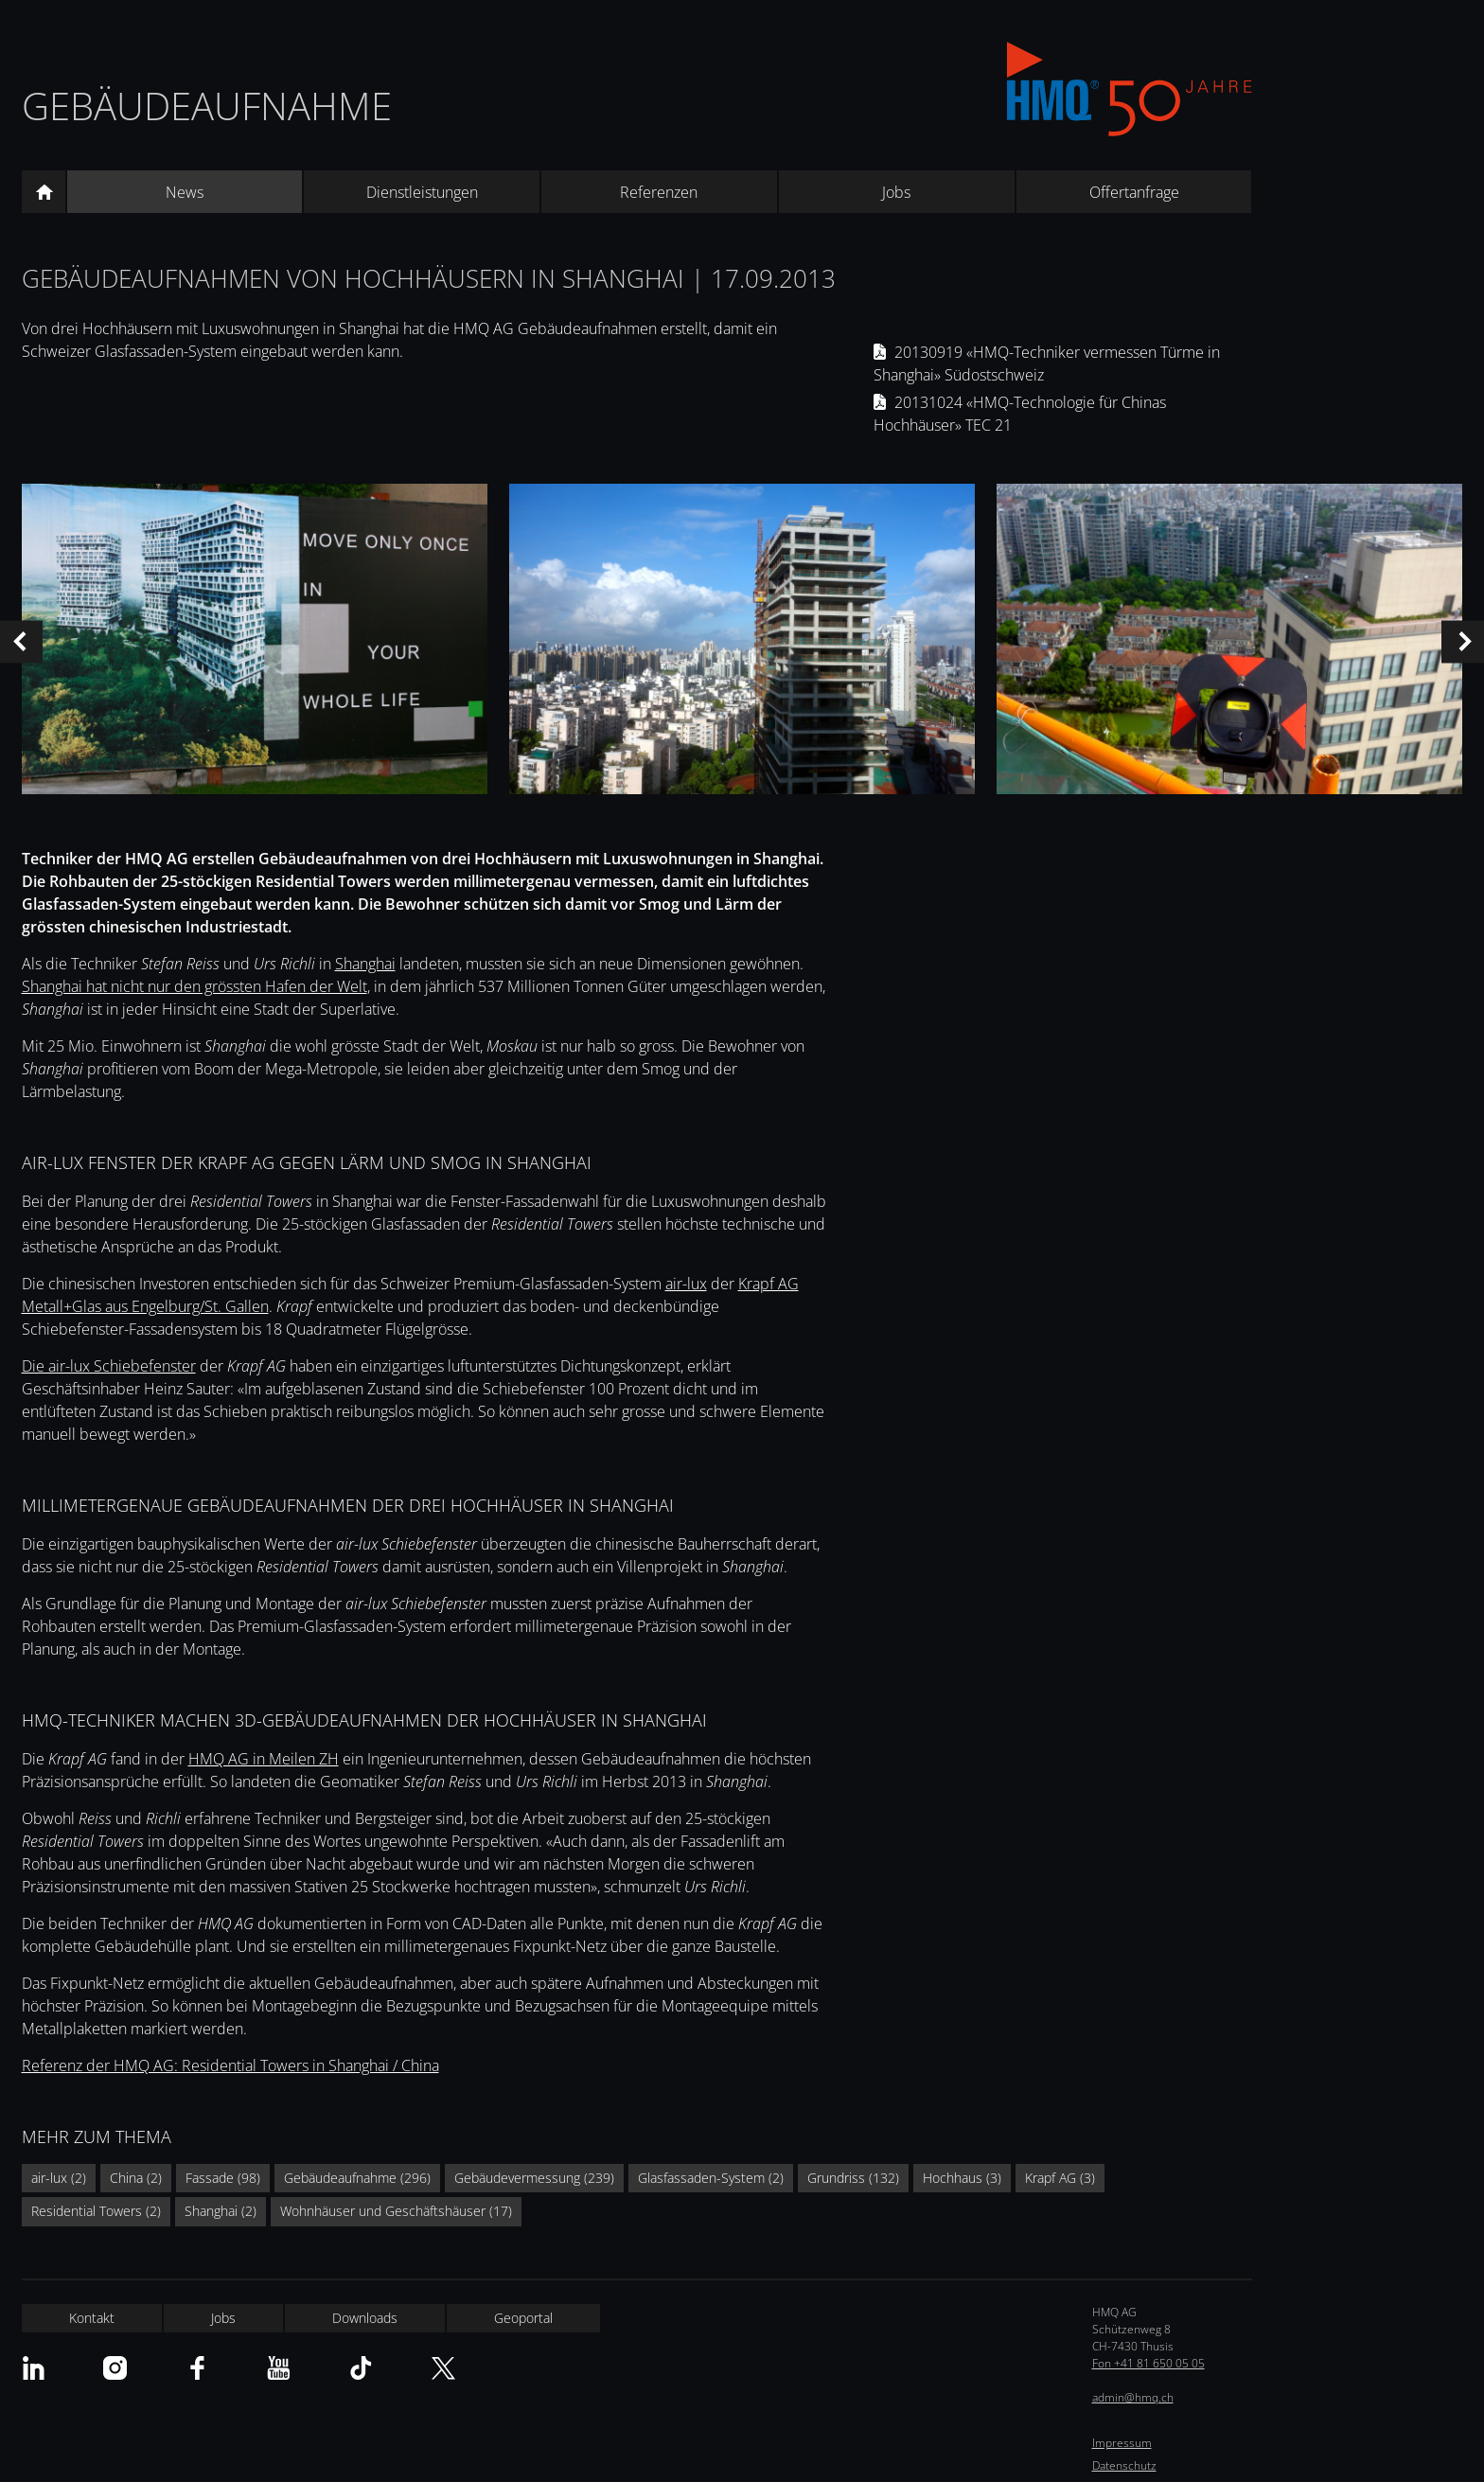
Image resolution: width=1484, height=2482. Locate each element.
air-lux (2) (58, 2178)
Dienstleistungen (422, 192)
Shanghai (365, 963)
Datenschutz (1124, 2465)
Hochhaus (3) (962, 2178)
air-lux (686, 1283)
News (184, 192)
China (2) (136, 2178)
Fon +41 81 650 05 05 (1148, 2363)
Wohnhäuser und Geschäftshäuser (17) (396, 2211)
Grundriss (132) (853, 2178)
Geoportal (523, 2318)
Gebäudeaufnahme (207, 106)
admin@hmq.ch (1133, 2397)
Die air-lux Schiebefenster (109, 1366)
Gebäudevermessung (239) (534, 2178)
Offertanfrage (1134, 192)
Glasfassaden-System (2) (711, 2178)
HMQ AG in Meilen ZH (263, 1758)
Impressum (1122, 2443)
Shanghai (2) (220, 2211)
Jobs (896, 192)
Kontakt (92, 2318)
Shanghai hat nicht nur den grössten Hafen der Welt (194, 986)
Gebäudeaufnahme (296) (357, 2178)
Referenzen (659, 192)
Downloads (365, 2318)
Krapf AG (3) (1060, 2178)
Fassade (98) (223, 2178)
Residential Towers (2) (96, 2211)
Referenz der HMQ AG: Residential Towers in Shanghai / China (230, 2065)
